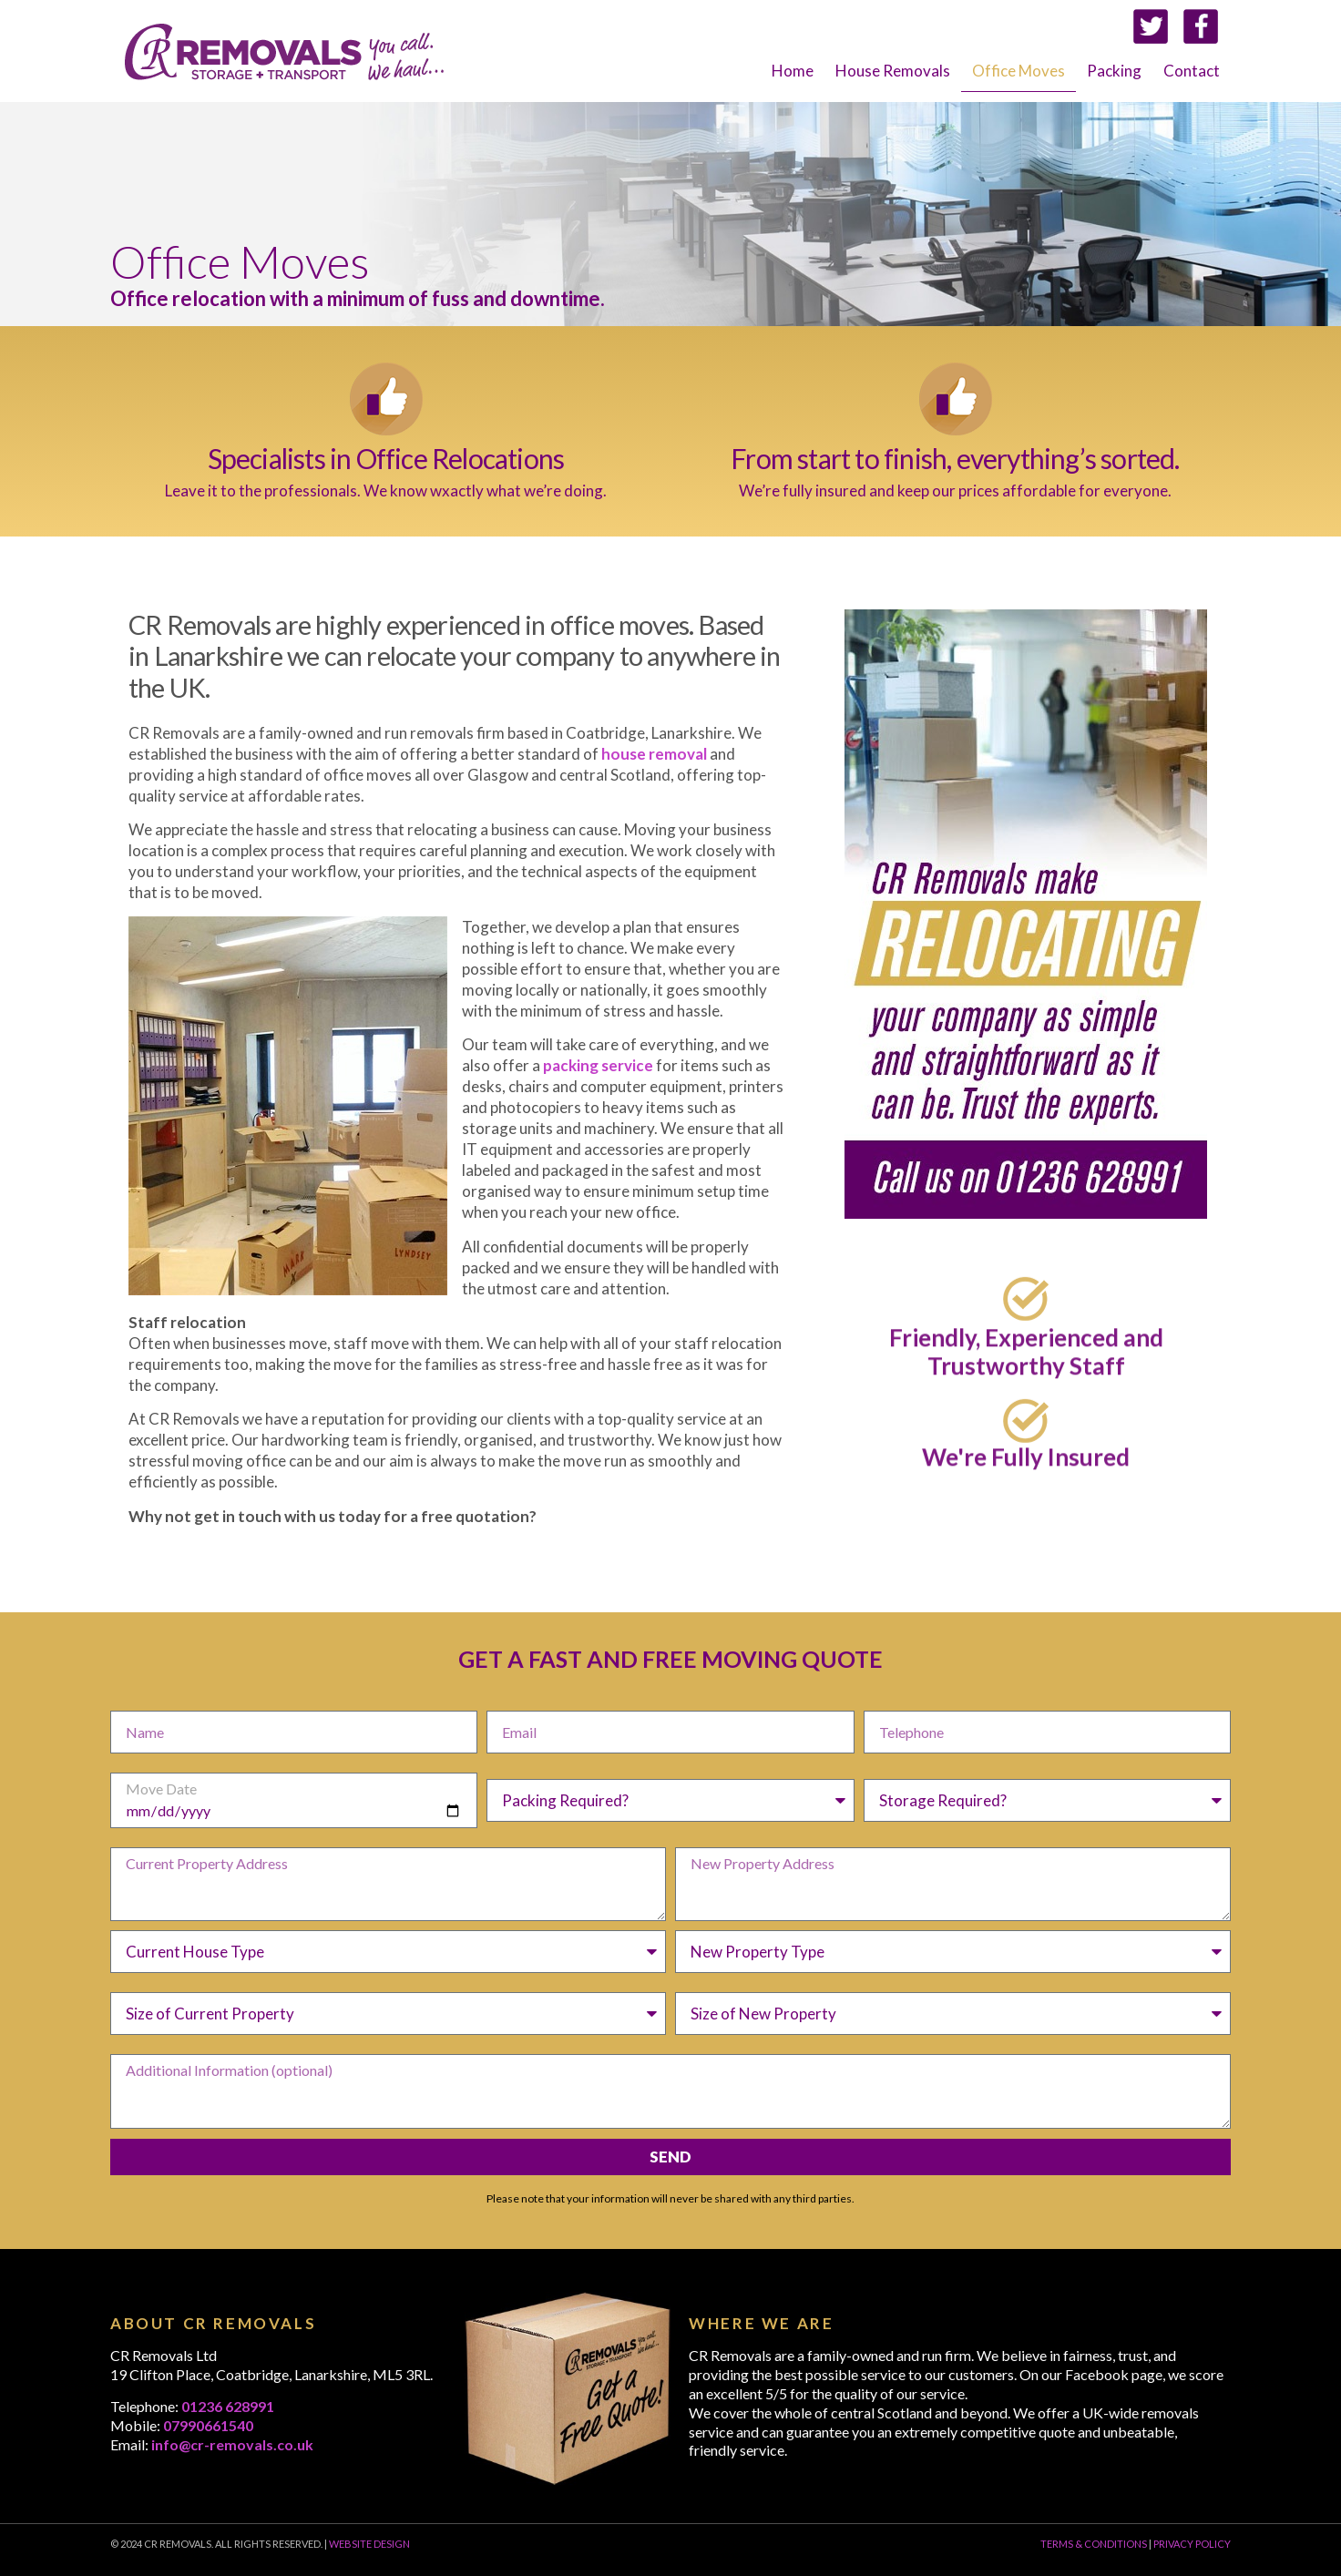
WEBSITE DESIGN (369, 2544)
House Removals (892, 70)
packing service (598, 1065)
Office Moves (1018, 70)
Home (793, 70)
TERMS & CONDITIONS (1093, 2544)
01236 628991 (227, 2406)
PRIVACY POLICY (1192, 2544)
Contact (1191, 70)
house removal (654, 753)
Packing (1114, 70)
